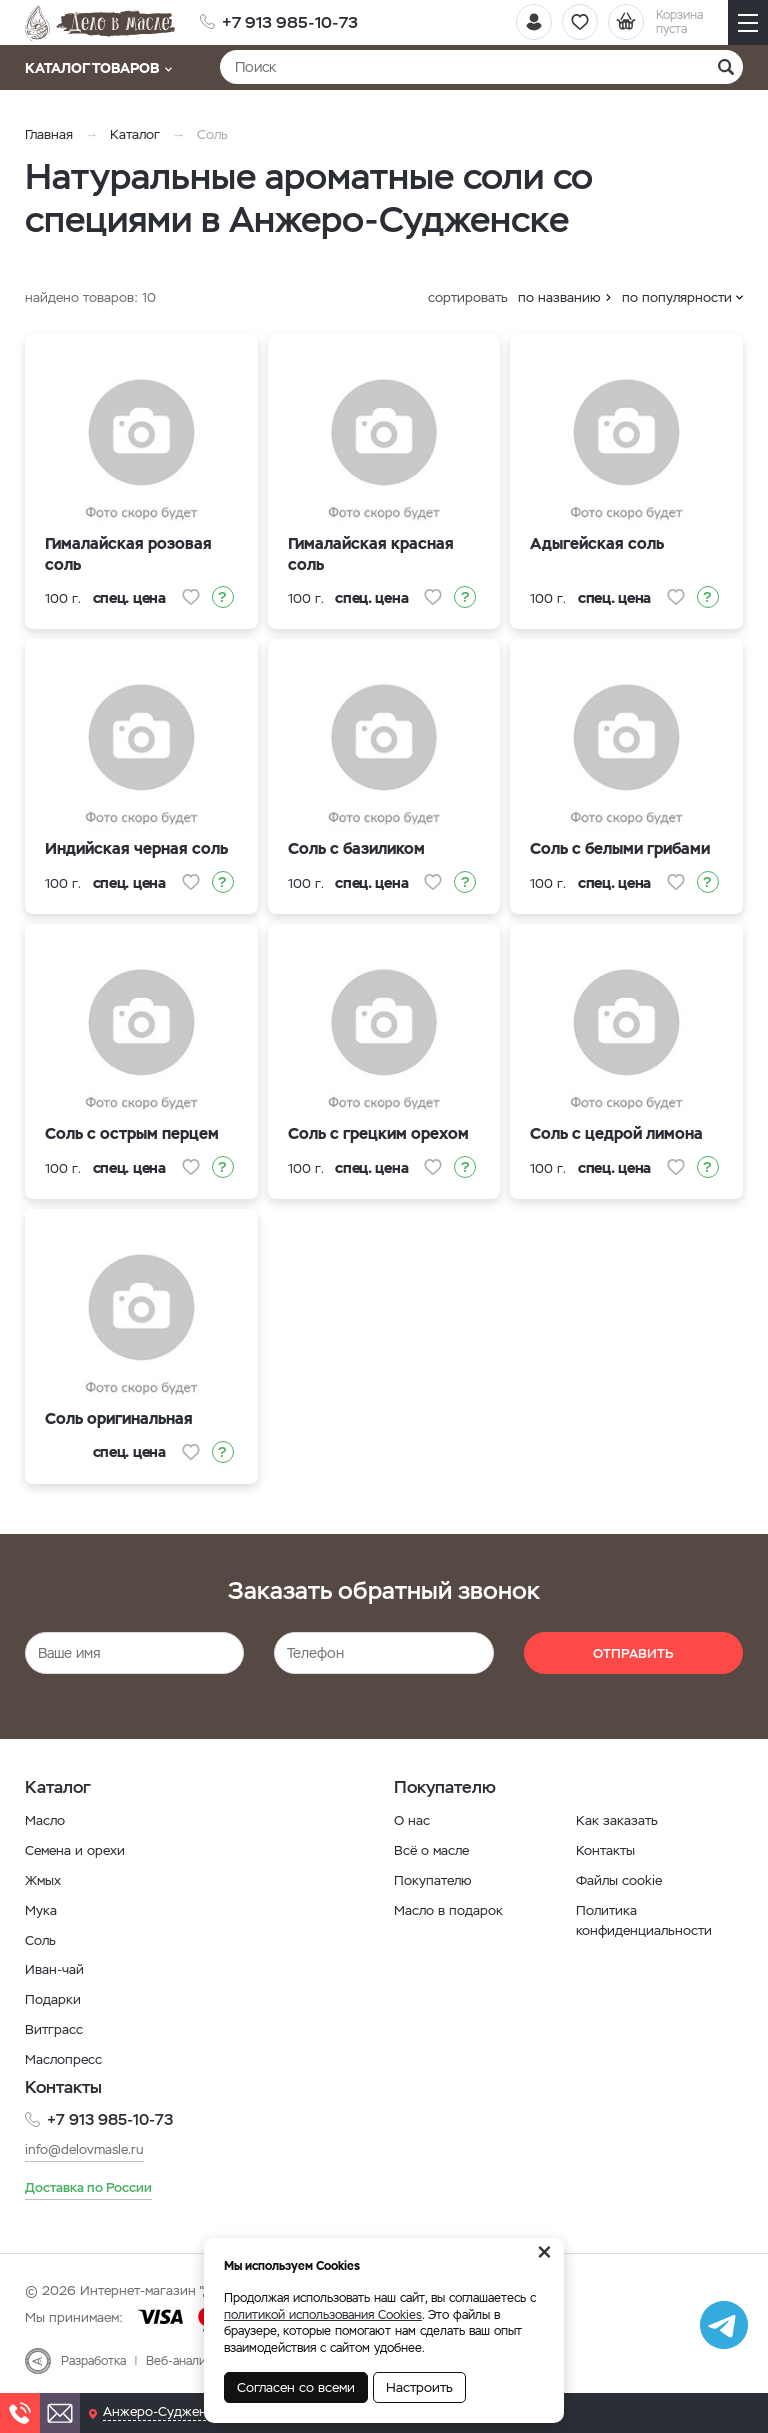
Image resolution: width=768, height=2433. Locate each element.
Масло (46, 1820)
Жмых (44, 1880)
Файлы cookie (622, 1880)
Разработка (93, 2360)
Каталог (135, 134)
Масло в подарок (451, 1909)
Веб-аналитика (188, 2360)
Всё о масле (434, 1850)
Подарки (53, 1998)
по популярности (677, 297)
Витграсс (54, 2028)
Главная (49, 134)
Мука (41, 1909)
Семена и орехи (78, 1850)
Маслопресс (65, 2057)
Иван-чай (56, 1968)
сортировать (468, 297)
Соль (42, 1939)
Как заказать (617, 1820)
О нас (412, 1820)
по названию (559, 297)
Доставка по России (93, 2185)
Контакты (607, 1850)
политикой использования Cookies (323, 2315)
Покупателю (435, 1880)
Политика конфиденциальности (647, 1919)
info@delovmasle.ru (88, 2148)
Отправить (633, 1653)
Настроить (419, 2387)
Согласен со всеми (296, 2387)
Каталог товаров (98, 68)
